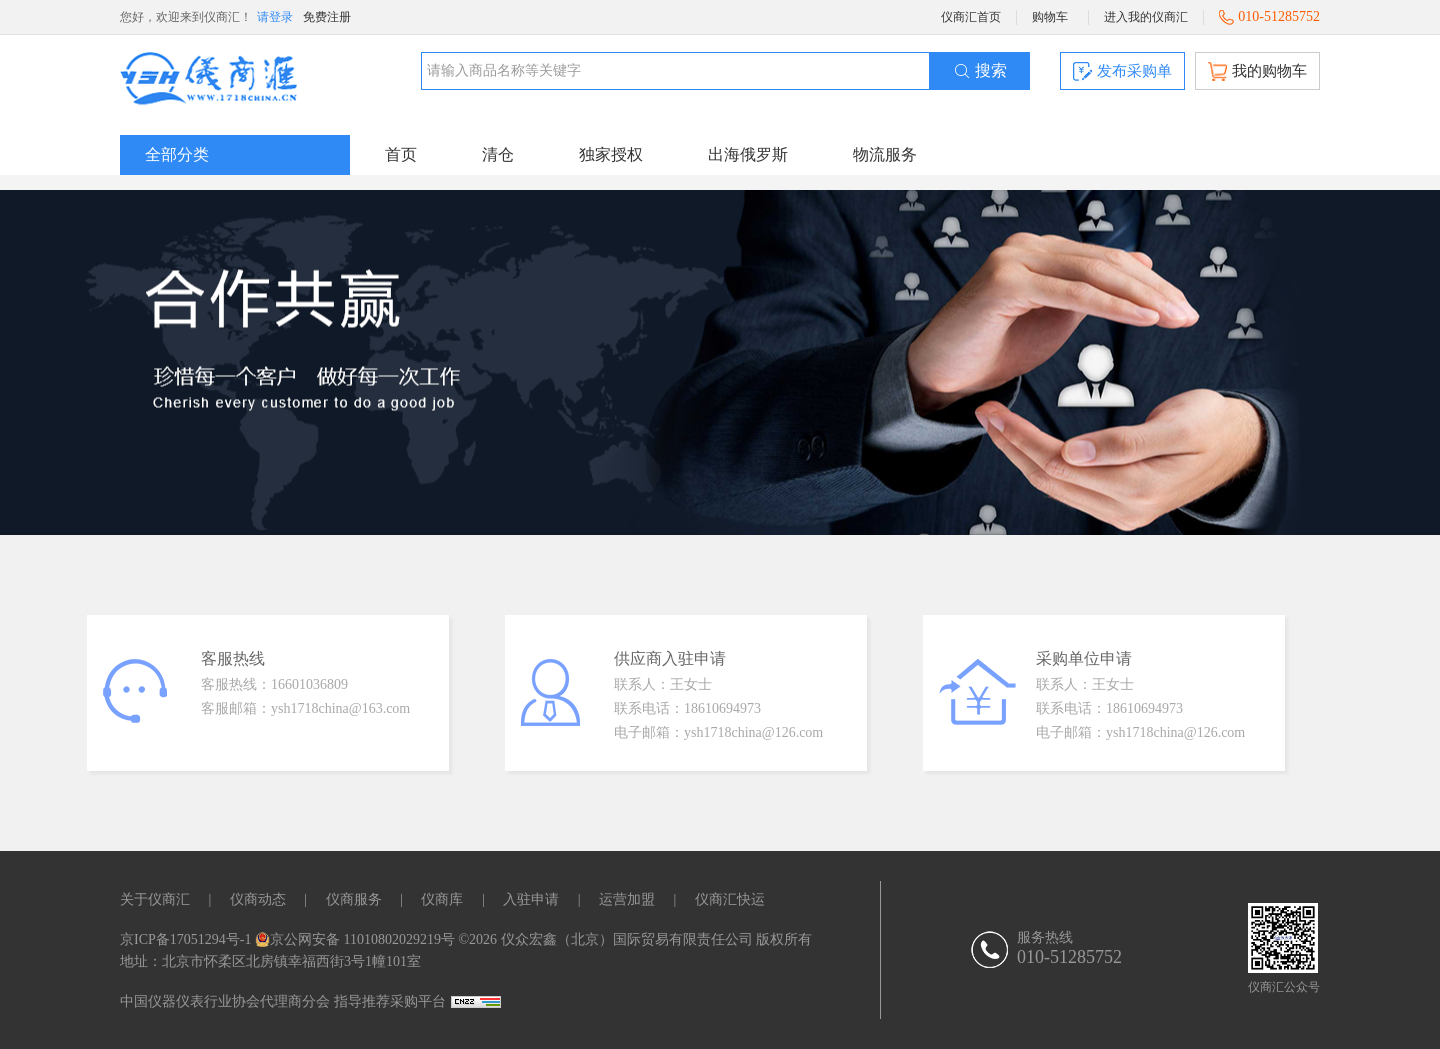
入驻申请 (531, 899)
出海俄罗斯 (748, 154)
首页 (401, 154)
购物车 (1050, 17)
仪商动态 (258, 899)
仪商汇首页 (971, 17)
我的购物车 (1257, 71)
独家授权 (611, 154)
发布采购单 (1122, 71)
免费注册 (327, 17)
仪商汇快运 (730, 899)
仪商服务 (354, 899)
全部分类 (177, 154)
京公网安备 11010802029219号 (355, 939)
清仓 (498, 154)
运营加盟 (627, 899)
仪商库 (442, 899)
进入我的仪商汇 (1146, 17)
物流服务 (885, 154)
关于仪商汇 (155, 899)
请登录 (275, 17)
